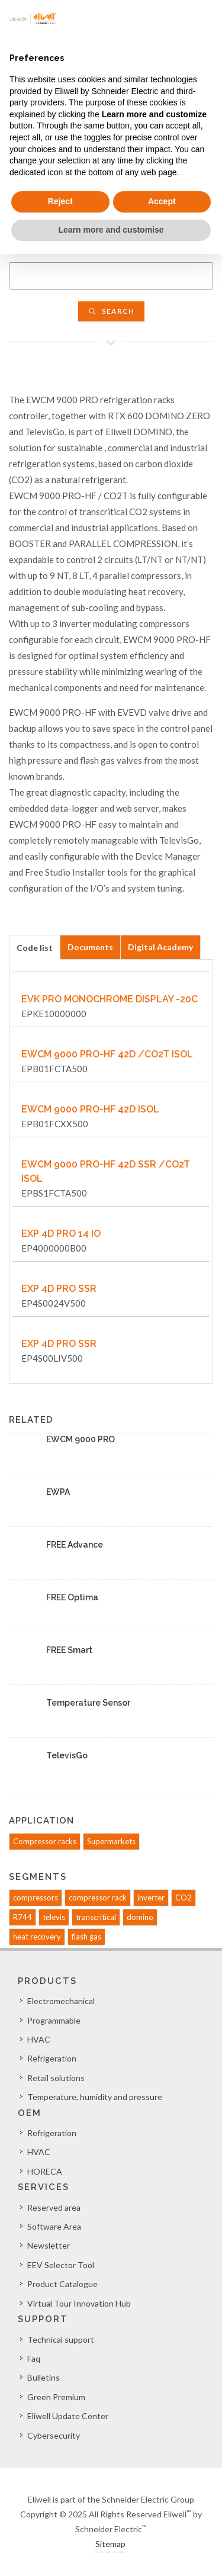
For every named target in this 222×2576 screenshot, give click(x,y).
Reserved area (54, 2207)
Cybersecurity (53, 2435)
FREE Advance (74, 1544)
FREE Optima (72, 1597)
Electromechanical (61, 2001)
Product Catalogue (62, 2284)
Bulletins (43, 2377)
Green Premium (56, 2397)
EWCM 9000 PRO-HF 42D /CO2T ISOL (107, 1054)
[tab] (34, 947)
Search (111, 311)
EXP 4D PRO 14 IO (61, 1233)
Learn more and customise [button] (110, 229)
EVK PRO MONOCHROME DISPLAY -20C (109, 999)
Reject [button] (60, 201)
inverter (151, 1897)
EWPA (58, 1492)
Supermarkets (111, 1841)
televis (54, 1917)
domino (140, 1917)
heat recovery (37, 1936)
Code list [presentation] (35, 948)
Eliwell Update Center (67, 2416)
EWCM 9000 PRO (80, 1439)
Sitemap (110, 2544)
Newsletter (48, 2245)
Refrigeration (51, 2058)
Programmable (54, 2020)
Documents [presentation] (90, 947)
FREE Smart (69, 1650)
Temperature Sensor (88, 1702)
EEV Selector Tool (60, 2265)
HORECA (44, 2171)
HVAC (38, 2039)
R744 (22, 1917)
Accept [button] (162, 201)
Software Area (54, 2226)
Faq (33, 2358)
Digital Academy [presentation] (160, 947)
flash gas (86, 1936)
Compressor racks (44, 1841)
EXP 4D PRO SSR (58, 1288)
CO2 (183, 1897)
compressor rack (98, 1897)
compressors (35, 1897)
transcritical (96, 1917)
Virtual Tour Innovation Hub (79, 2303)
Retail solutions (56, 2078)
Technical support (60, 2339)
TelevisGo (67, 1755)
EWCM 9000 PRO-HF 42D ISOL (90, 1109)
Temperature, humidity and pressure (94, 2097)
